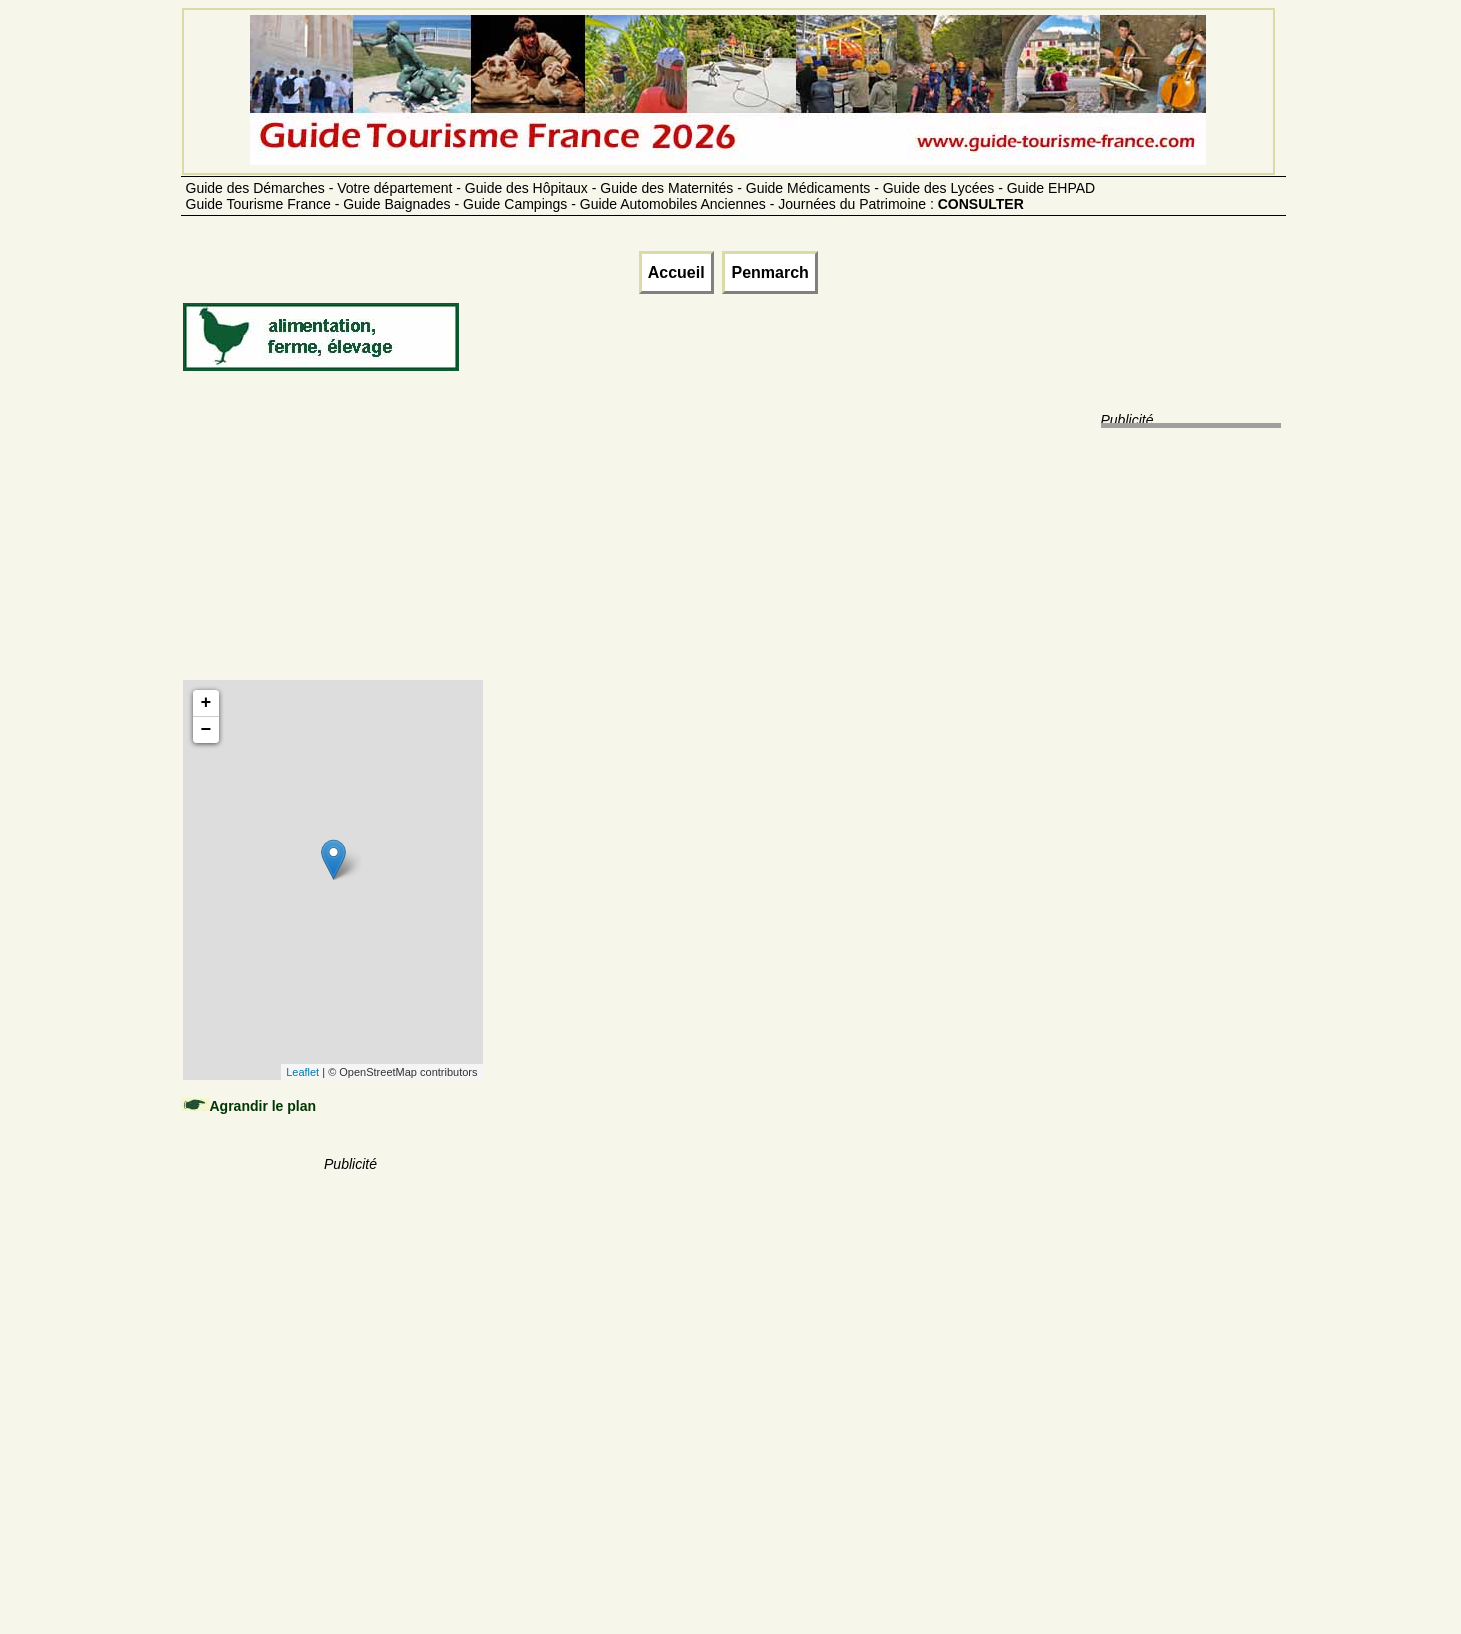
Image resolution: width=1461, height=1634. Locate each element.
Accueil (676, 272)
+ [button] (206, 703)
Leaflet (302, 1072)
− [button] (206, 730)
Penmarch (769, 272)
